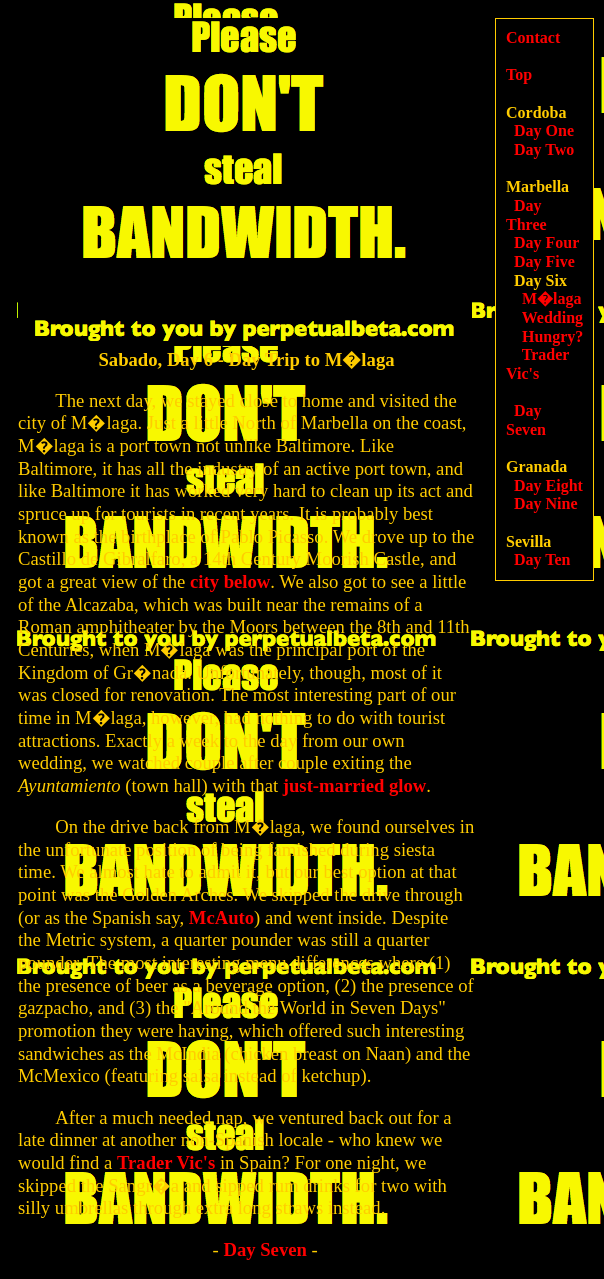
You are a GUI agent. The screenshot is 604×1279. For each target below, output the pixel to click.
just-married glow (355, 785)
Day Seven (264, 1249)
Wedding (552, 317)
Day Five (544, 261)
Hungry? (552, 336)
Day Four (546, 242)
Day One (544, 130)
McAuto (221, 917)
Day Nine (546, 503)
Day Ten (542, 559)
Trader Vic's (166, 1162)
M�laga (552, 298)
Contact (533, 37)
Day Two (544, 149)
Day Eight (548, 485)
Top (519, 74)
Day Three (526, 215)
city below (230, 581)
